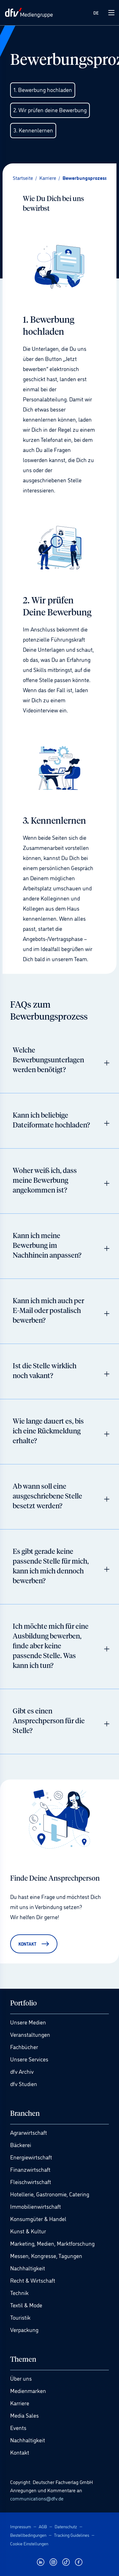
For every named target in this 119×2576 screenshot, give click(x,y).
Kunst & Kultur (28, 2231)
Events (18, 2427)
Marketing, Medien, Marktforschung (52, 2243)
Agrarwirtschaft (28, 2132)
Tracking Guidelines (71, 2535)
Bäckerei (20, 2144)
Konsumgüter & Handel (38, 2218)
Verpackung (24, 2329)
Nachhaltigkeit (27, 2268)
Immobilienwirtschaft (35, 2206)
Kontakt (19, 2452)
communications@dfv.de (36, 2498)
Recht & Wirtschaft (32, 2280)
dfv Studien (23, 2083)
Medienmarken (28, 2390)
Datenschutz (66, 2526)
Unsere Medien (28, 2022)
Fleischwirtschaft (30, 2181)
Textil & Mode (26, 2305)
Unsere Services (29, 2059)
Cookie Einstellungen (29, 2543)
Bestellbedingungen (28, 2535)
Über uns (21, 2378)
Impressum (20, 2526)
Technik (19, 2292)
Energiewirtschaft (31, 2157)
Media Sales (24, 2415)
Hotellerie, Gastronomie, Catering (49, 2194)
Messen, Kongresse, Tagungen (46, 2255)
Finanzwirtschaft (30, 2169)
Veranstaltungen (30, 2034)
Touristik (20, 2317)
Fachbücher (24, 2046)
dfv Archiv (22, 2071)
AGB (43, 2526)
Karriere (19, 2403)
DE (96, 12)
